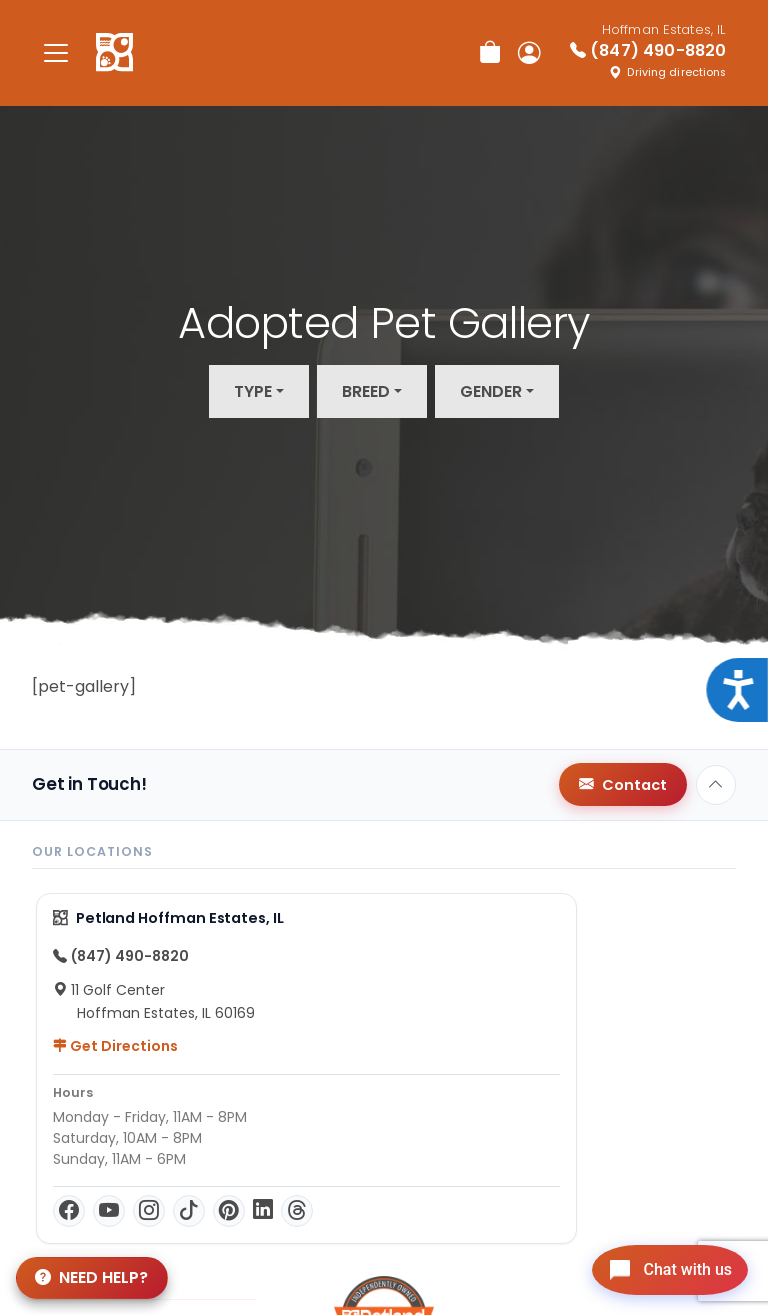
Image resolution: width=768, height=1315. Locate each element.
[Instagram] (149, 1211)
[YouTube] (109, 1211)
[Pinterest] (229, 1211)
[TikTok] (189, 1211)
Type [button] (253, 391)
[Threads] (297, 1211)
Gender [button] (491, 391)
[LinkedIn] (263, 1211)
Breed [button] (366, 391)
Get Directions (115, 1046)
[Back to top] (716, 785)
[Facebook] (69, 1211)
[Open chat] (661, 1269)
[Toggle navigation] (56, 52)
